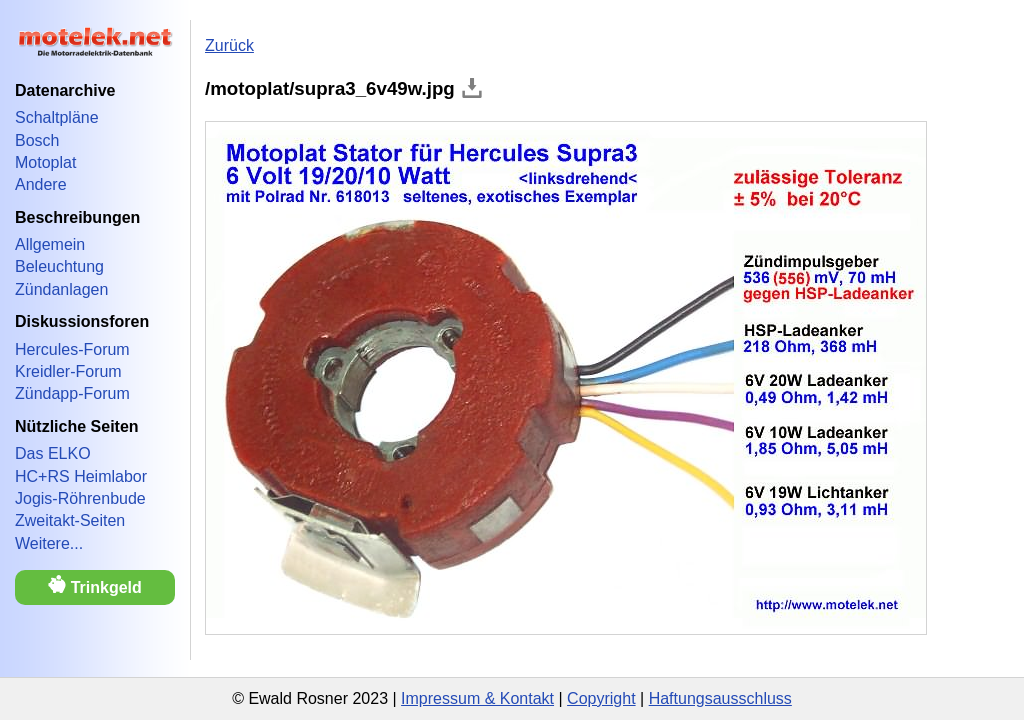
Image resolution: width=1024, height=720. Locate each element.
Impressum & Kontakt (477, 698)
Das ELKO (53, 453)
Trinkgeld (95, 585)
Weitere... (49, 543)
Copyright (601, 698)
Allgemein (50, 244)
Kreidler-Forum (68, 371)
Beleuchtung (59, 266)
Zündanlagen (61, 289)
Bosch (37, 140)
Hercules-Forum (72, 349)
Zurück (229, 45)
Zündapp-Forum (72, 393)
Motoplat (45, 162)
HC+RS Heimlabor (81, 476)
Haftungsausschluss (720, 698)
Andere (41, 184)
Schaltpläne (57, 117)
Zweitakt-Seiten (70, 520)
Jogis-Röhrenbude (80, 498)
